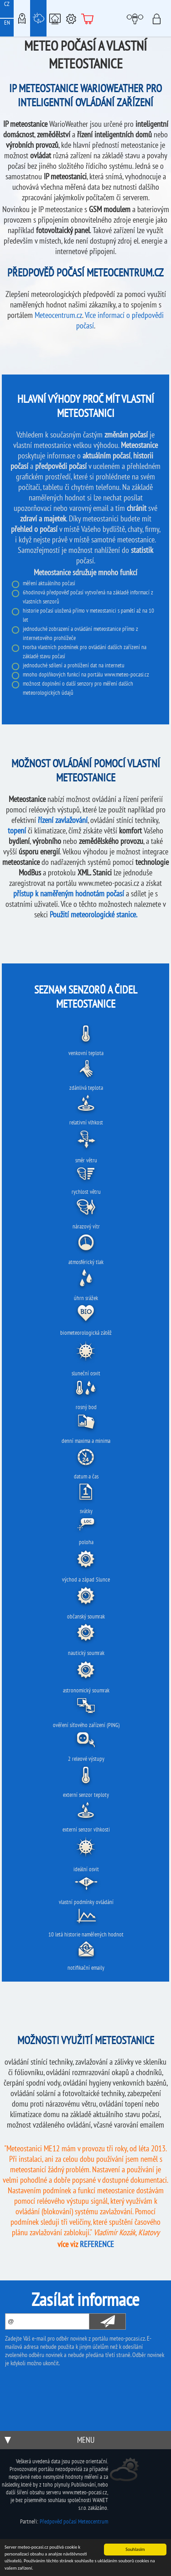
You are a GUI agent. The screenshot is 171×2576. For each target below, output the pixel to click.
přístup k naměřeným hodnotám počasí (68, 893)
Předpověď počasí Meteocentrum (74, 2521)
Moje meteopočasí (137, 18)
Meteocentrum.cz (58, 315)
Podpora (71, 18)
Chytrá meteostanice (55, 18)
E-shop (87, 18)
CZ (7, 4)
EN (7, 22)
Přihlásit (159, 18)
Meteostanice (38, 18)
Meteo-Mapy (22, 18)
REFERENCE (97, 2244)
